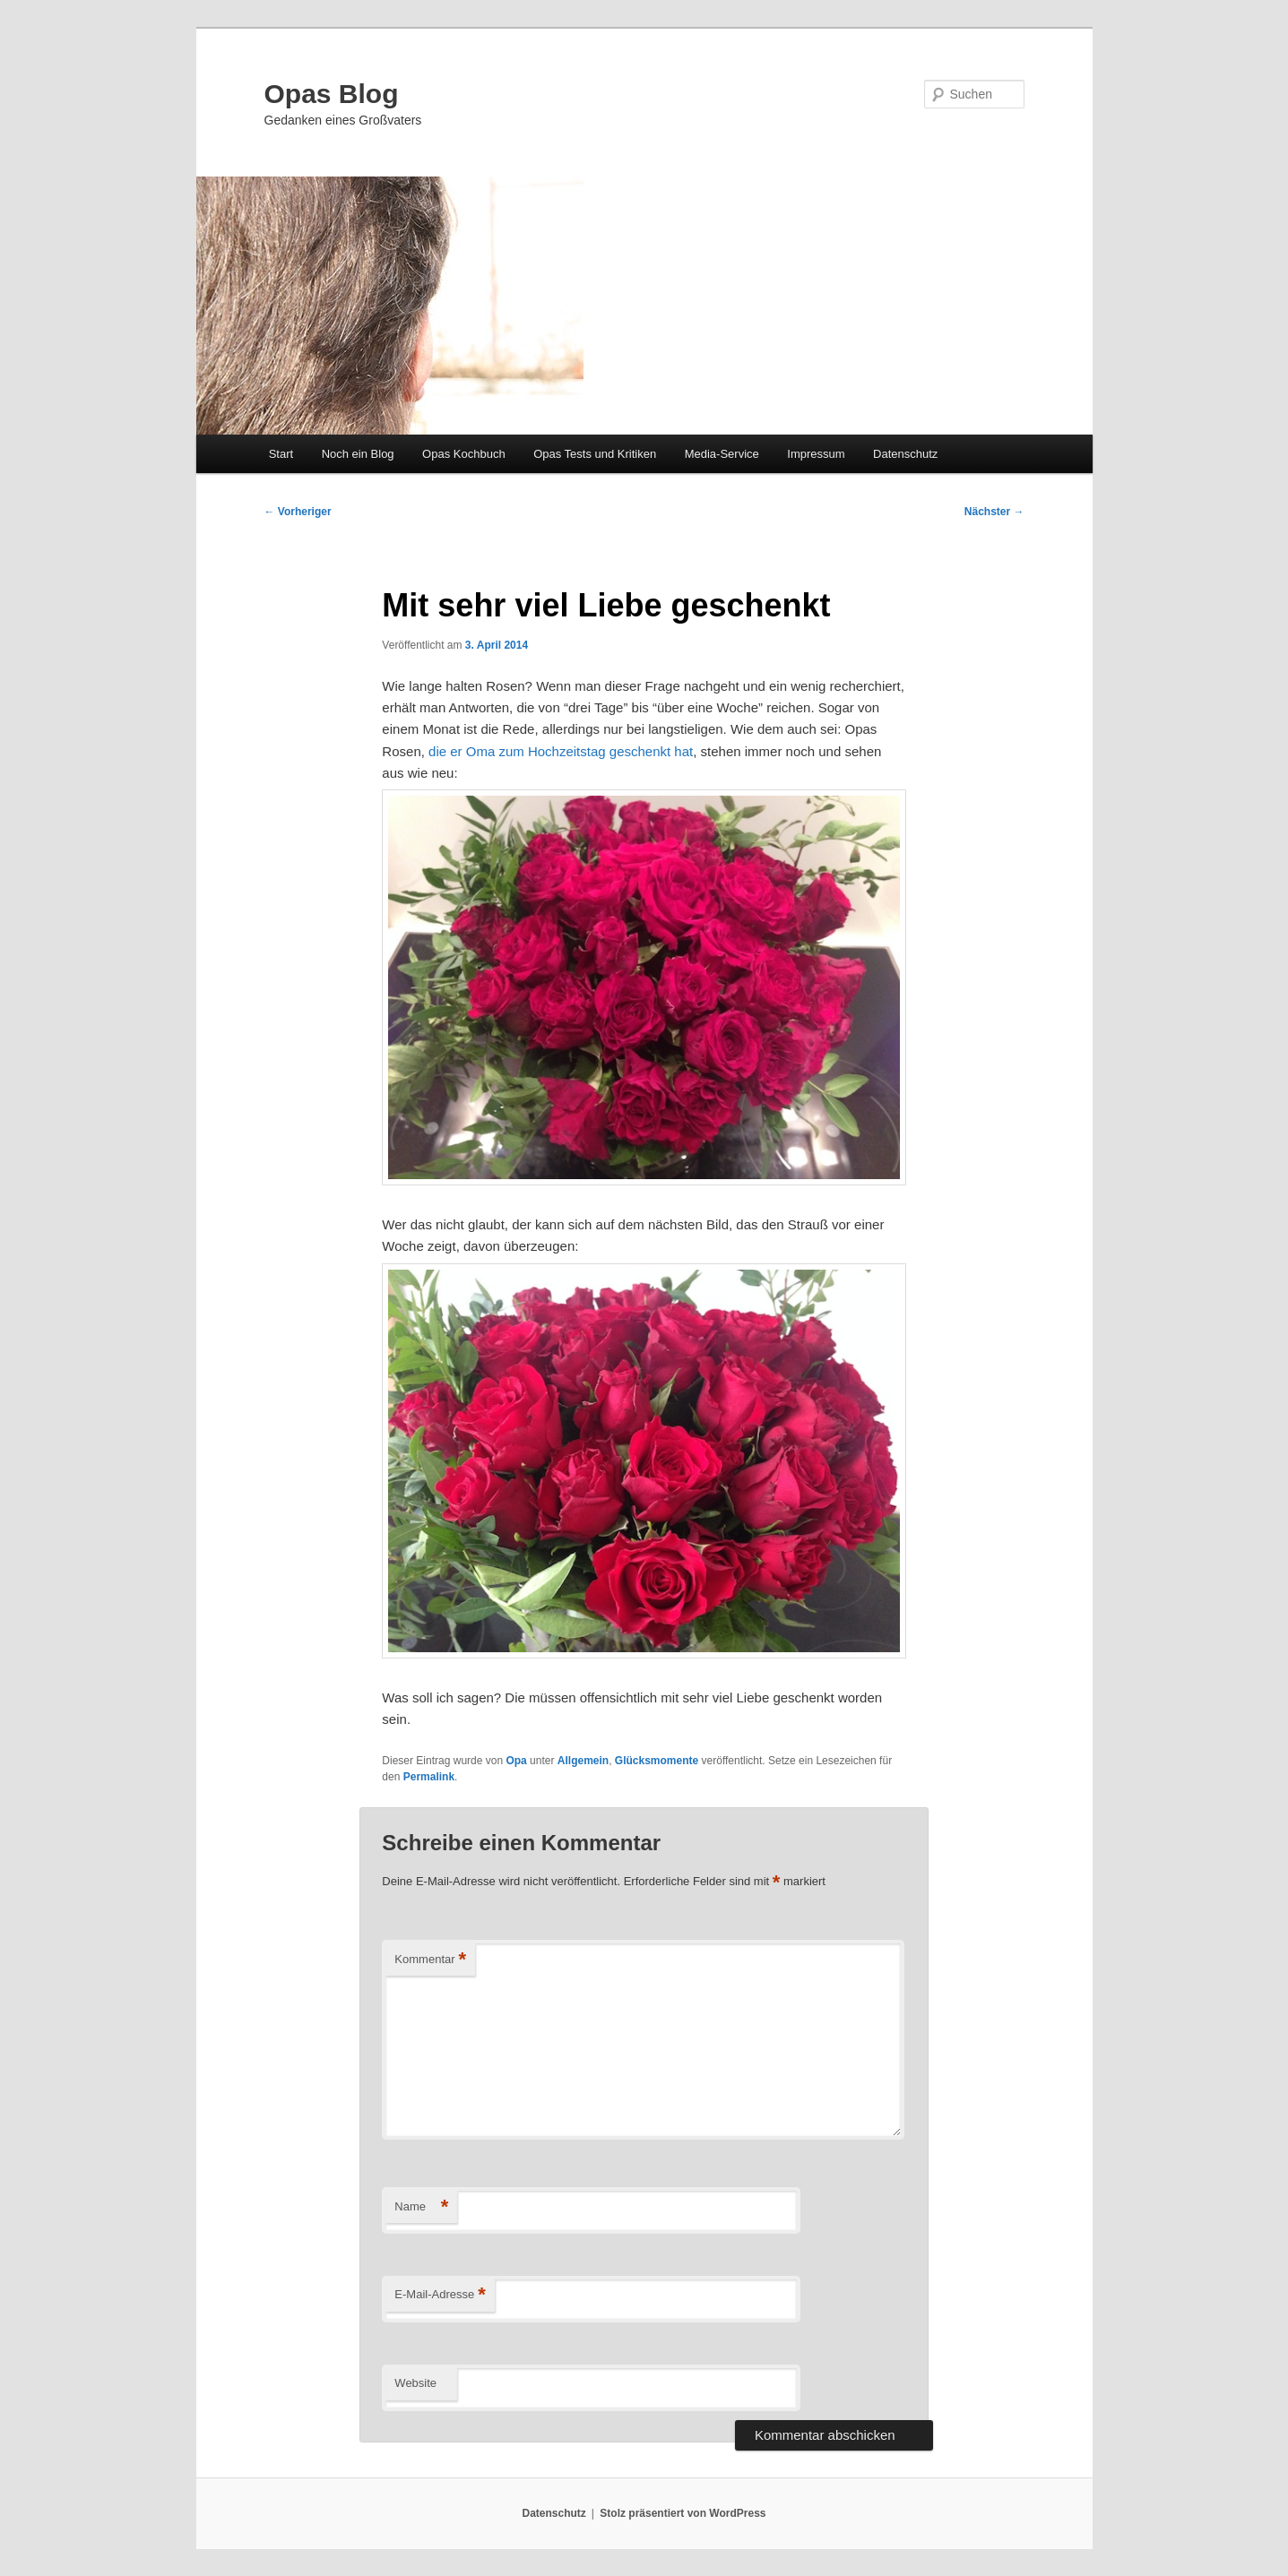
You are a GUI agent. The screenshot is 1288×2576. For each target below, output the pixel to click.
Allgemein (583, 1760)
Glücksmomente (656, 1760)
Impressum (815, 454)
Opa (516, 1760)
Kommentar (430, 1960)
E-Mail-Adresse (439, 2295)
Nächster (994, 511)
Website (415, 2383)
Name (421, 2207)
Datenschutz (905, 454)
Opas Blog (331, 93)
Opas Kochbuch (464, 454)
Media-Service (722, 454)
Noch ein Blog (358, 454)
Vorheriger (298, 511)
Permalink (428, 1776)
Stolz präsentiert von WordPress (682, 2513)
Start (281, 454)
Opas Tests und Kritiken (594, 454)
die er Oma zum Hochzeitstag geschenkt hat (560, 751)
